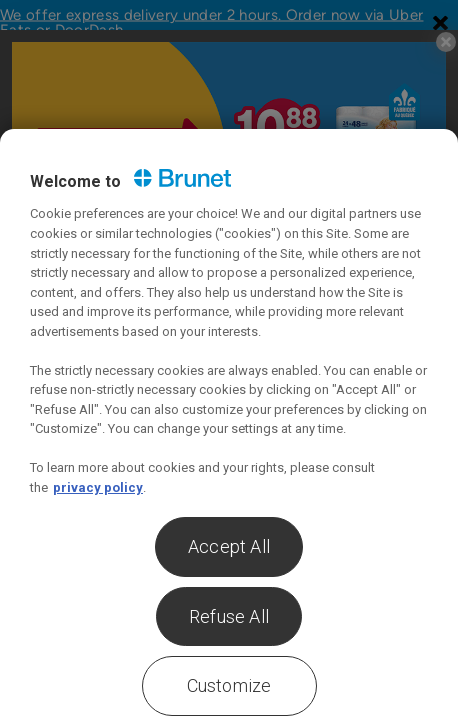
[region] (229, 424)
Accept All (229, 546)
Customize (229, 685)
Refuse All (229, 616)
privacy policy (98, 487)
